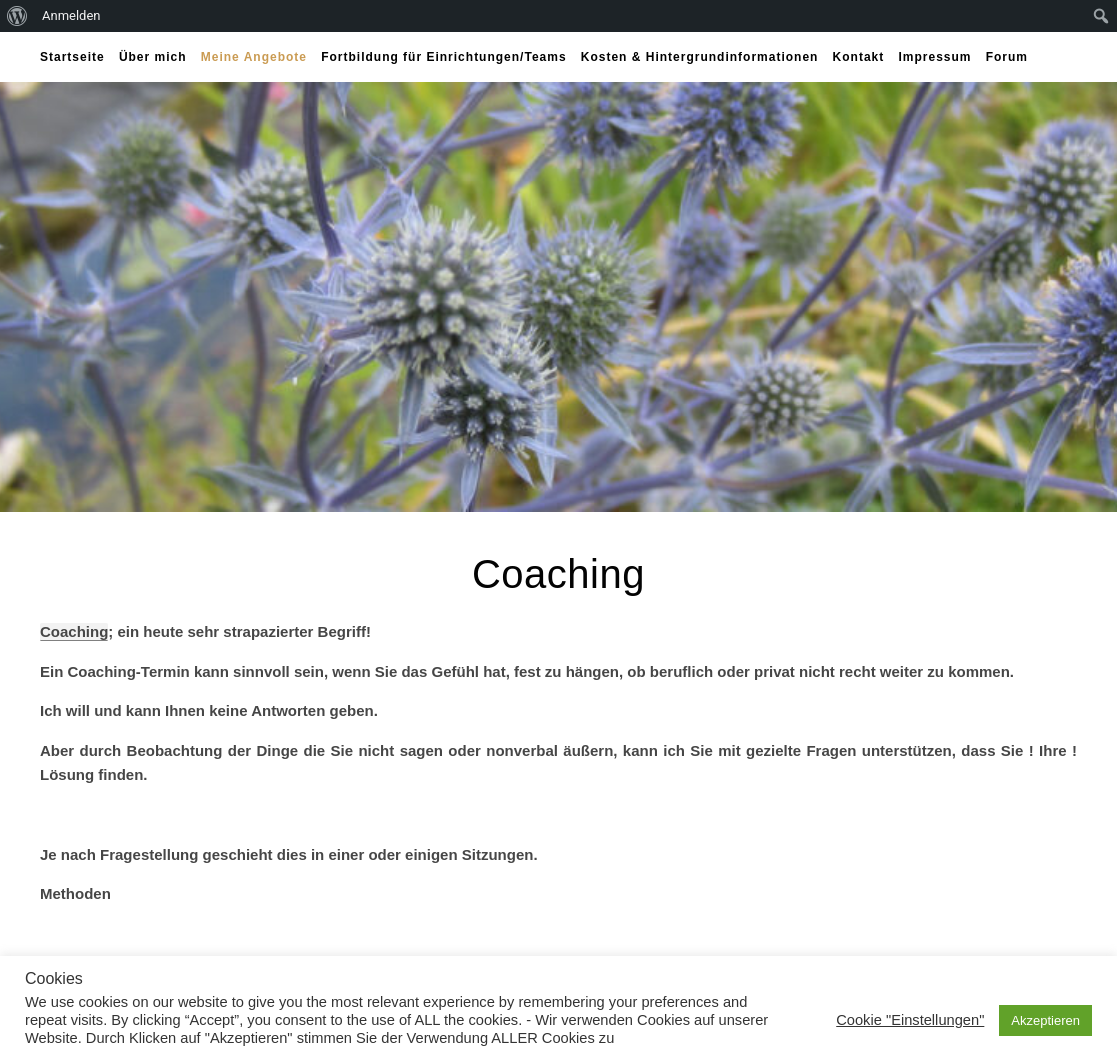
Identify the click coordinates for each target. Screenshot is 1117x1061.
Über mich (153, 57)
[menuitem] (17, 16)
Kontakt (859, 57)
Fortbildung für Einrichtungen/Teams (443, 57)
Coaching (74, 631)
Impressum (934, 57)
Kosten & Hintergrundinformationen (700, 57)
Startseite (72, 57)
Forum (1007, 57)
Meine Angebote (254, 57)
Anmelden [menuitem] (71, 15)
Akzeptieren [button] (1045, 1020)
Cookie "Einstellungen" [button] (910, 1020)
